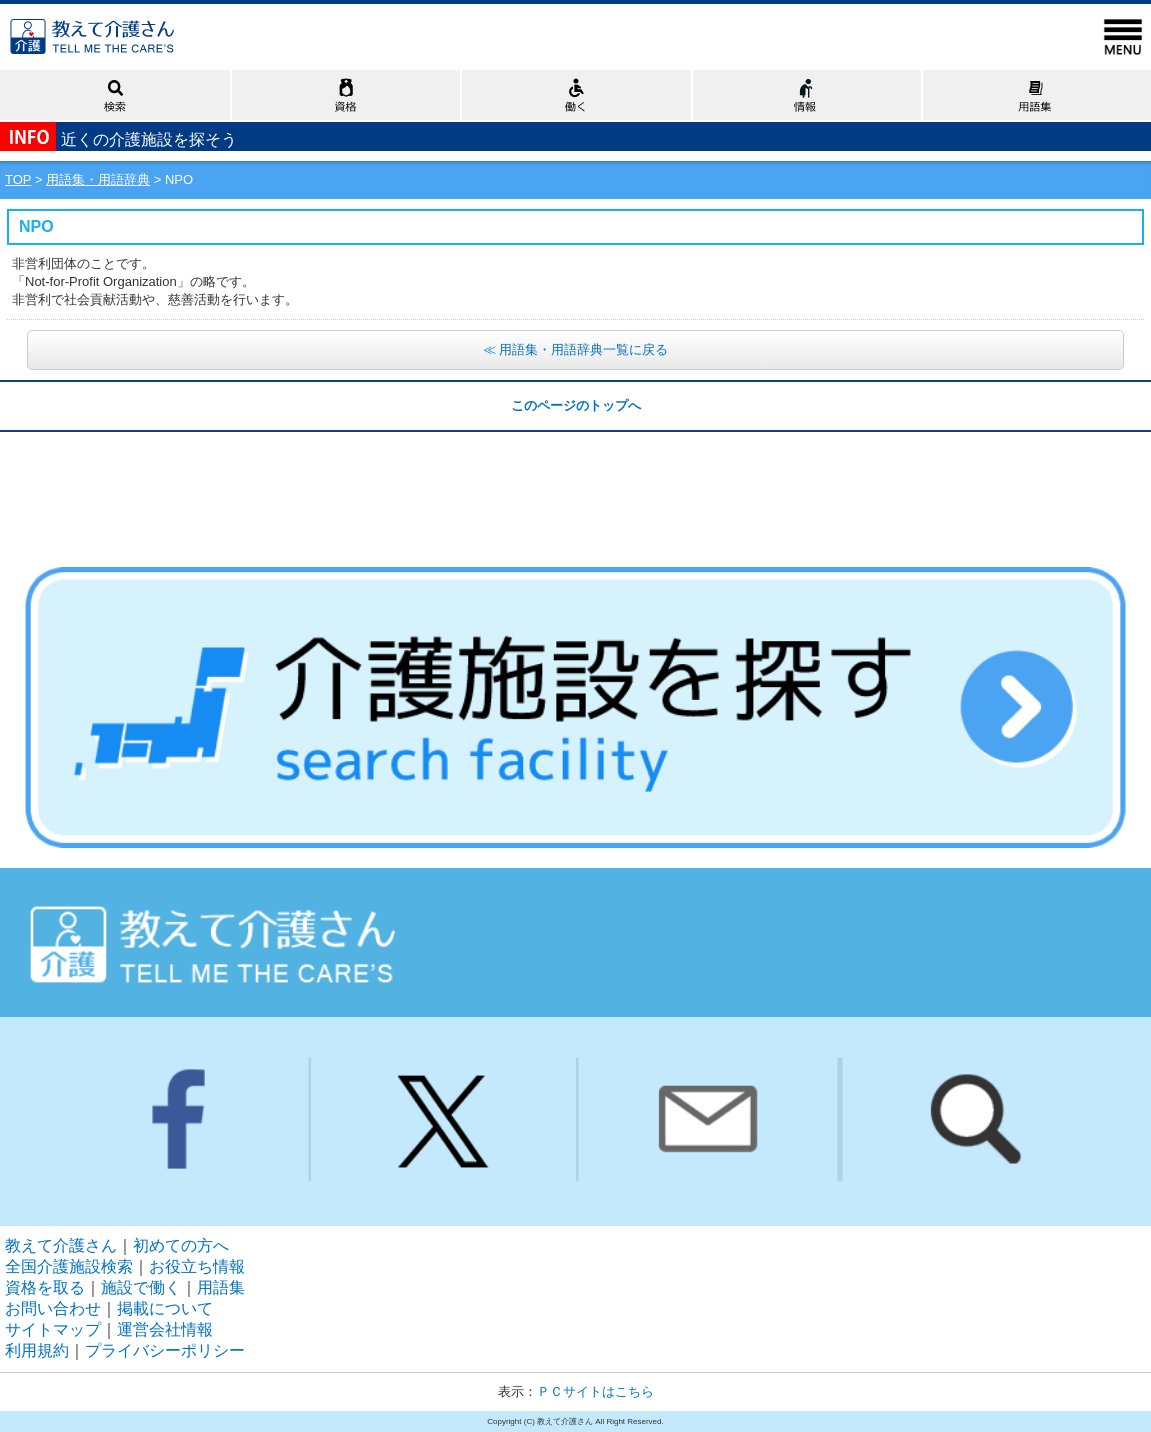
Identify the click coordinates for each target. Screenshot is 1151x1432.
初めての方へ (181, 1245)
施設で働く (141, 1287)
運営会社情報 (165, 1329)
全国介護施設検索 (69, 1266)
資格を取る (45, 1287)
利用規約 (37, 1350)
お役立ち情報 (197, 1266)
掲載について (165, 1308)
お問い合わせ (53, 1308)
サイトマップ (53, 1329)
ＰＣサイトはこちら (595, 1391)
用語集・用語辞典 (98, 179)
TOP (18, 179)
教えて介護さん (61, 1245)
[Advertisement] (576, 482)
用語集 (221, 1287)
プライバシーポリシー (165, 1350)
